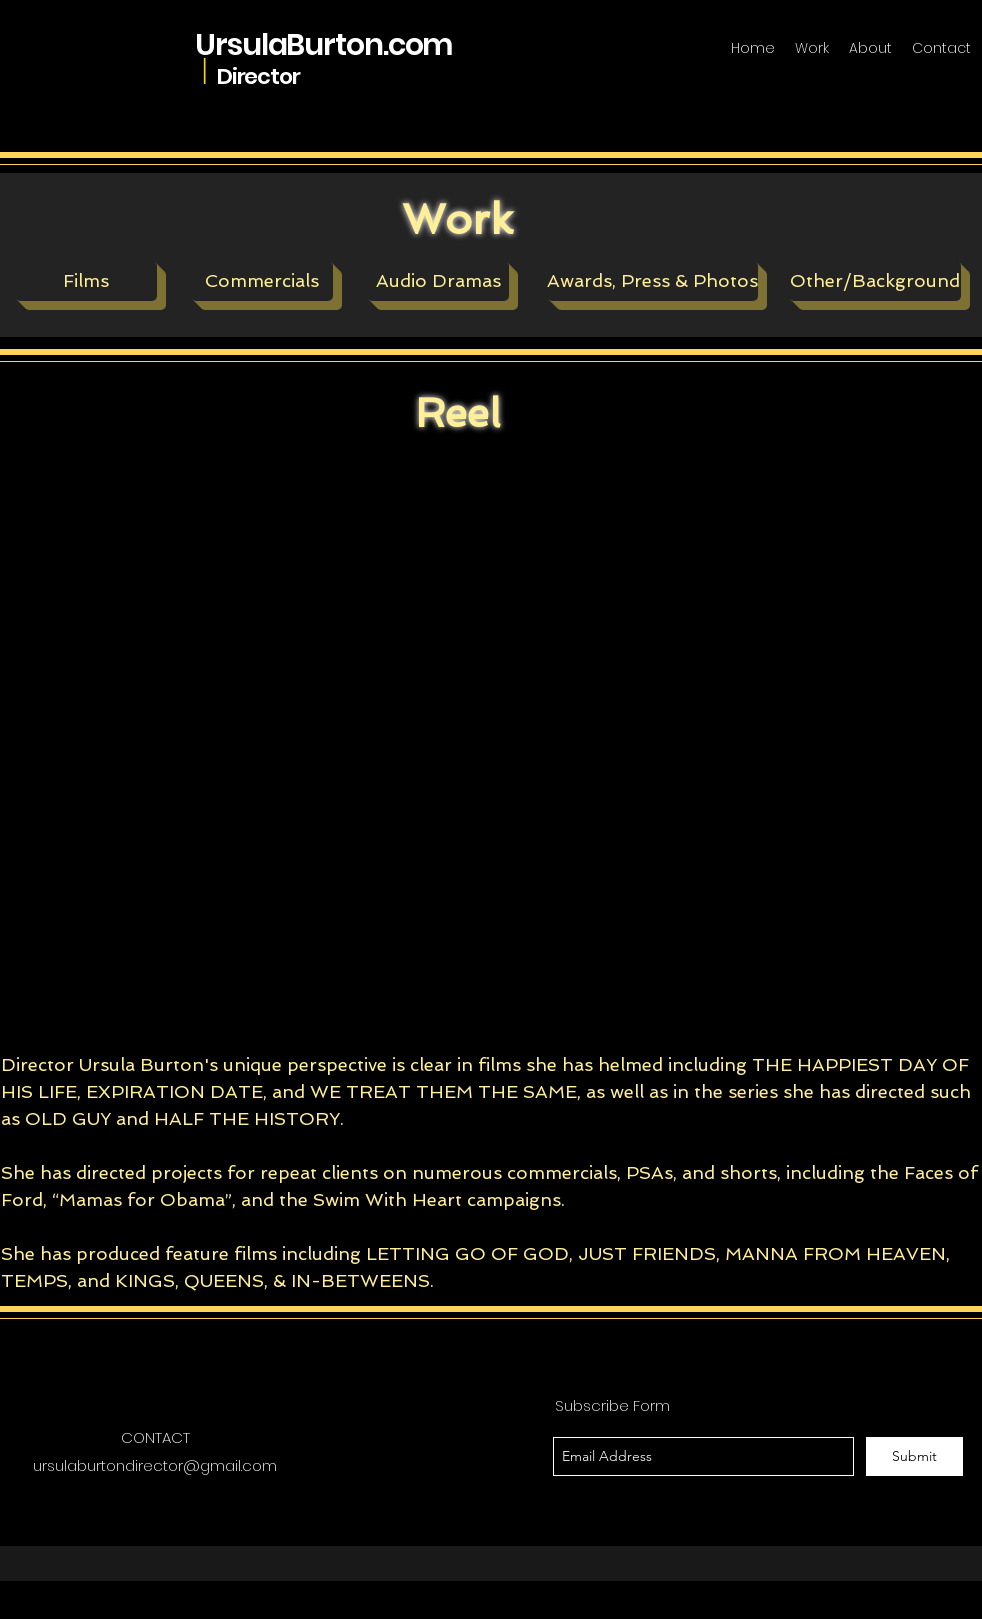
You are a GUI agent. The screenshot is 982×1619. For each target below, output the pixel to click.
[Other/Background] (875, 281)
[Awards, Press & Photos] (652, 281)
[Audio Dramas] (438, 281)
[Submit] (914, 1456)
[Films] (86, 281)
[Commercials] (262, 281)
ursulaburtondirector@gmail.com (155, 1465)
